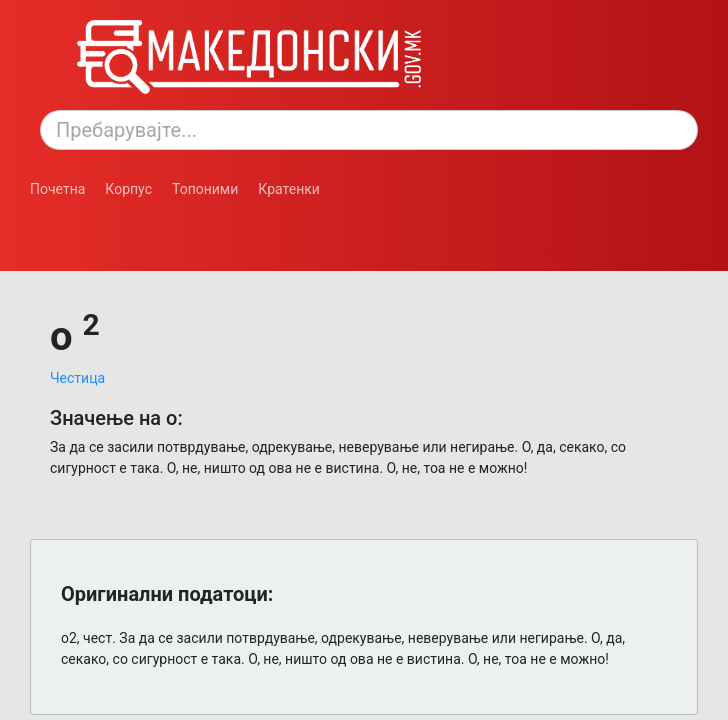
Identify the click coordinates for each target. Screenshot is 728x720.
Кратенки (289, 189)
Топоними (205, 189)
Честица (77, 378)
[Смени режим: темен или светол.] (109, 219)
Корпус (128, 189)
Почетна (57, 189)
